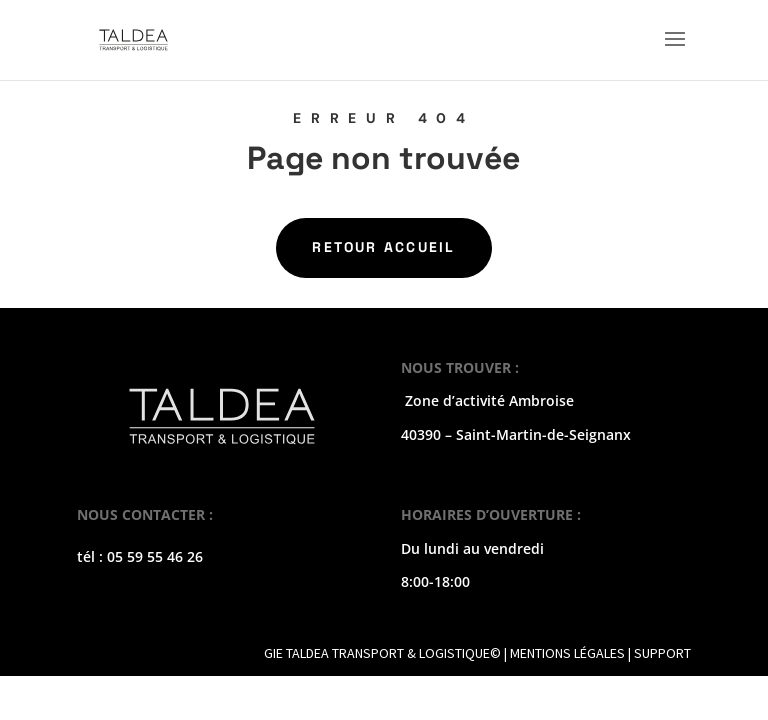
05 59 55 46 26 (155, 556)
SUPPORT (662, 653)
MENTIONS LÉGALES (567, 653)
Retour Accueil (383, 247)
